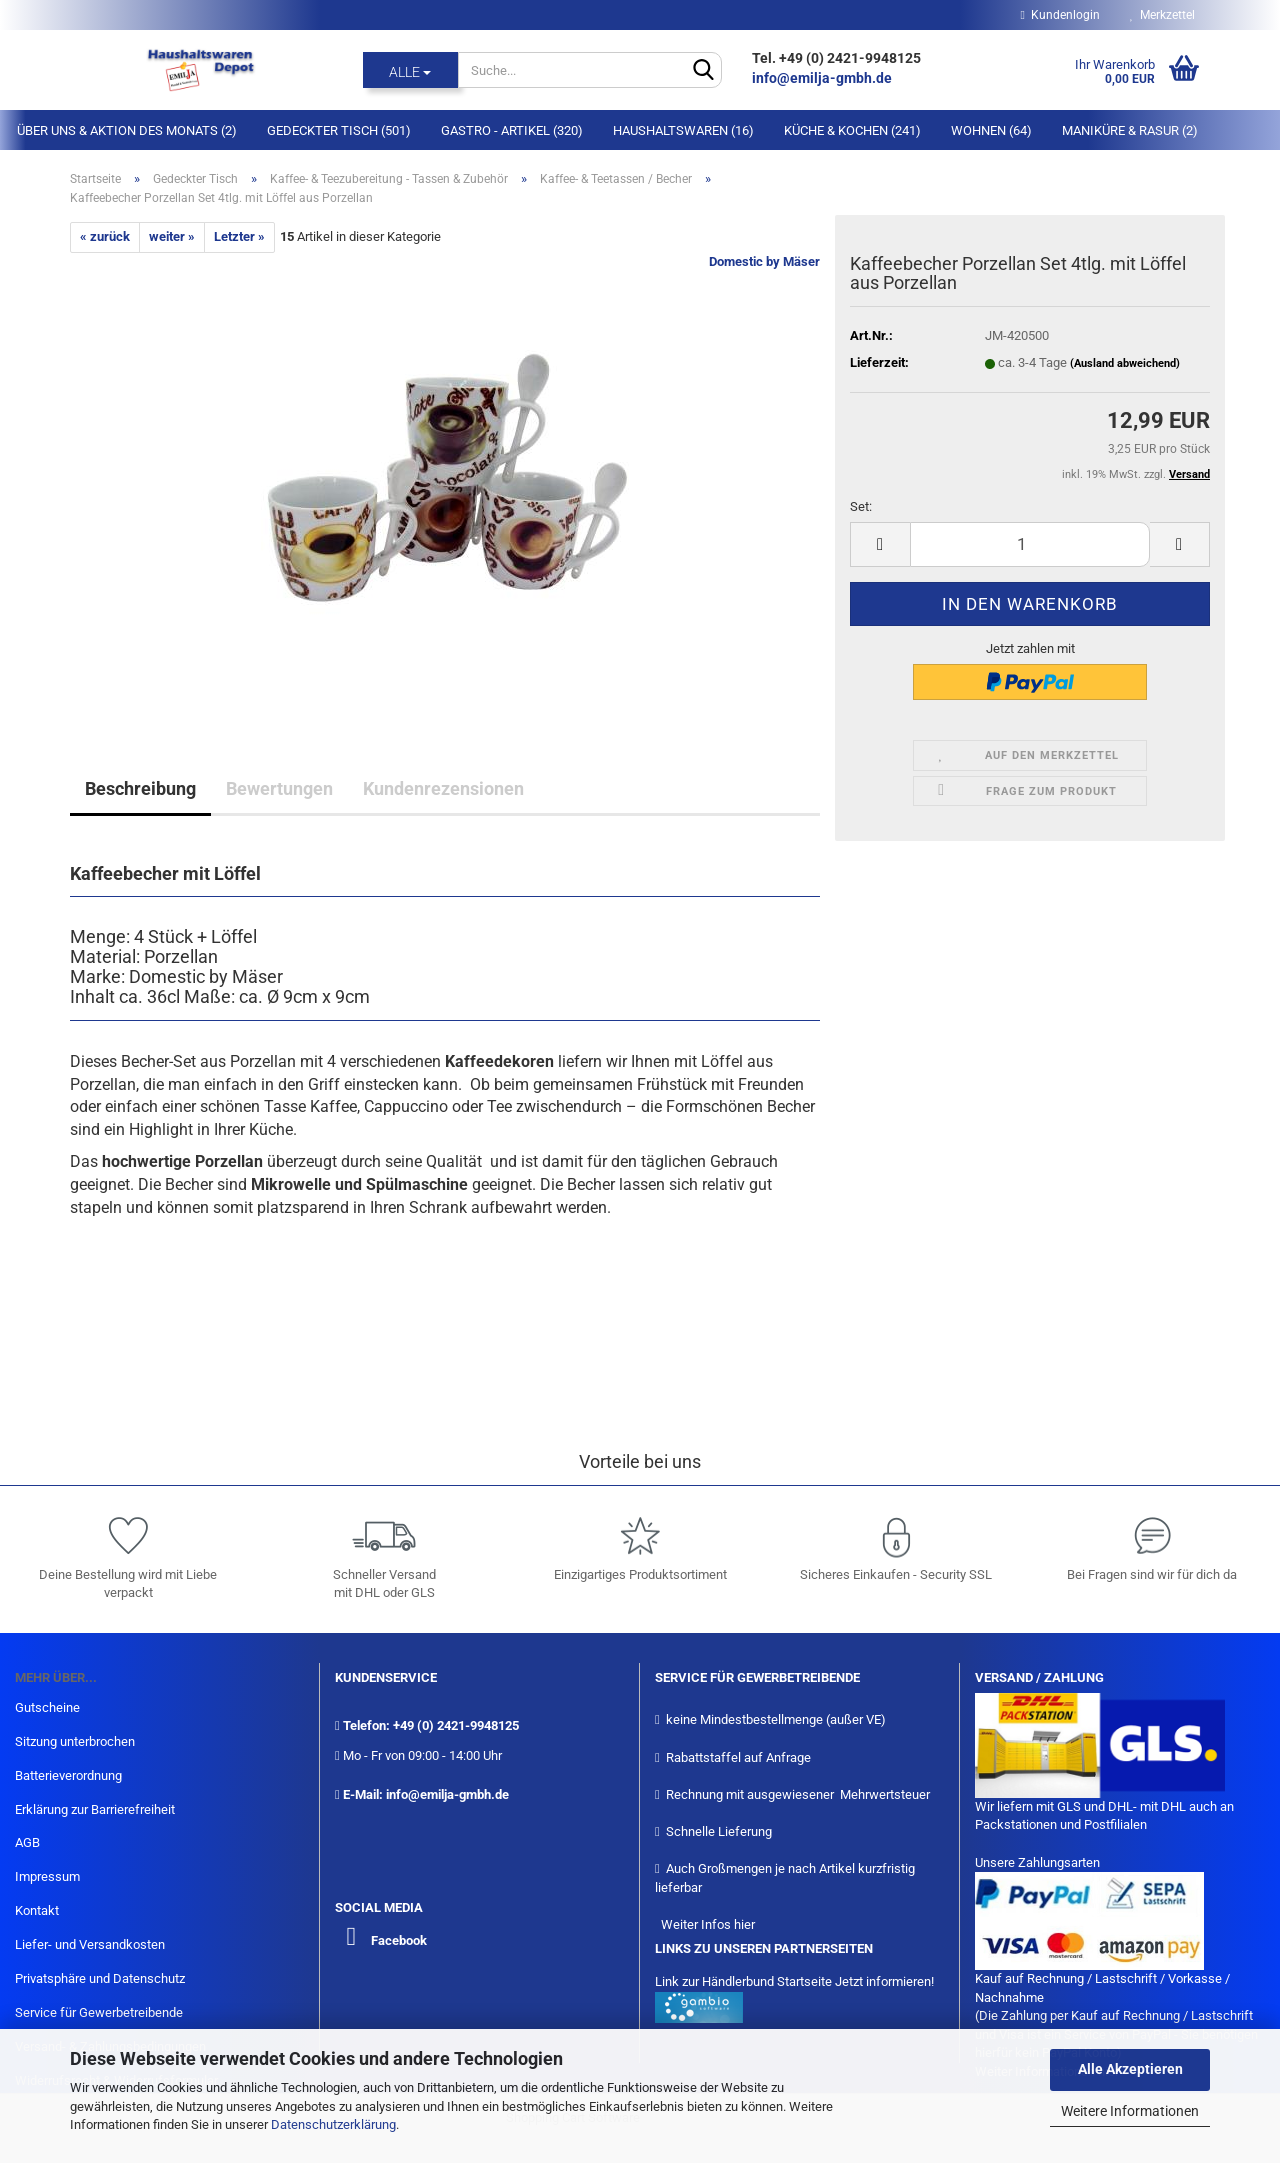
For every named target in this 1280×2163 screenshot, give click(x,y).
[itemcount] (1030, 544)
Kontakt (37, 1910)
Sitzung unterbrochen (75, 1741)
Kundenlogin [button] (1060, 15)
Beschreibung (140, 788)
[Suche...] (410, 70)
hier (744, 1924)
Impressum (47, 1876)
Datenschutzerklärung (333, 2124)
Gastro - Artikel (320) (512, 130)
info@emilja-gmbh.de (823, 78)
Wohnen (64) (991, 130)
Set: (861, 506)
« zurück (105, 236)
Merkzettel (1162, 15)
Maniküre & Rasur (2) (1130, 130)
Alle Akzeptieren (1130, 2069)
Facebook (399, 1940)
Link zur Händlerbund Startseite (743, 1981)
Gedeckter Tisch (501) (339, 130)
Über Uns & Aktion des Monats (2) (127, 130)
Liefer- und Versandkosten (90, 1944)
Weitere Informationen (1130, 2111)
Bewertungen (279, 788)
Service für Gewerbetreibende (99, 2012)
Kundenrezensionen (443, 788)
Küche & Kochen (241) (852, 130)
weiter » (172, 236)
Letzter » (239, 236)
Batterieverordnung (68, 1775)
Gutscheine (47, 1707)
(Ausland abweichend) (1125, 363)
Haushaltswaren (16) (683, 130)
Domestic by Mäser (764, 261)
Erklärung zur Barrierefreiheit (95, 1809)
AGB (27, 1842)
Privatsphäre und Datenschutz (100, 1978)
